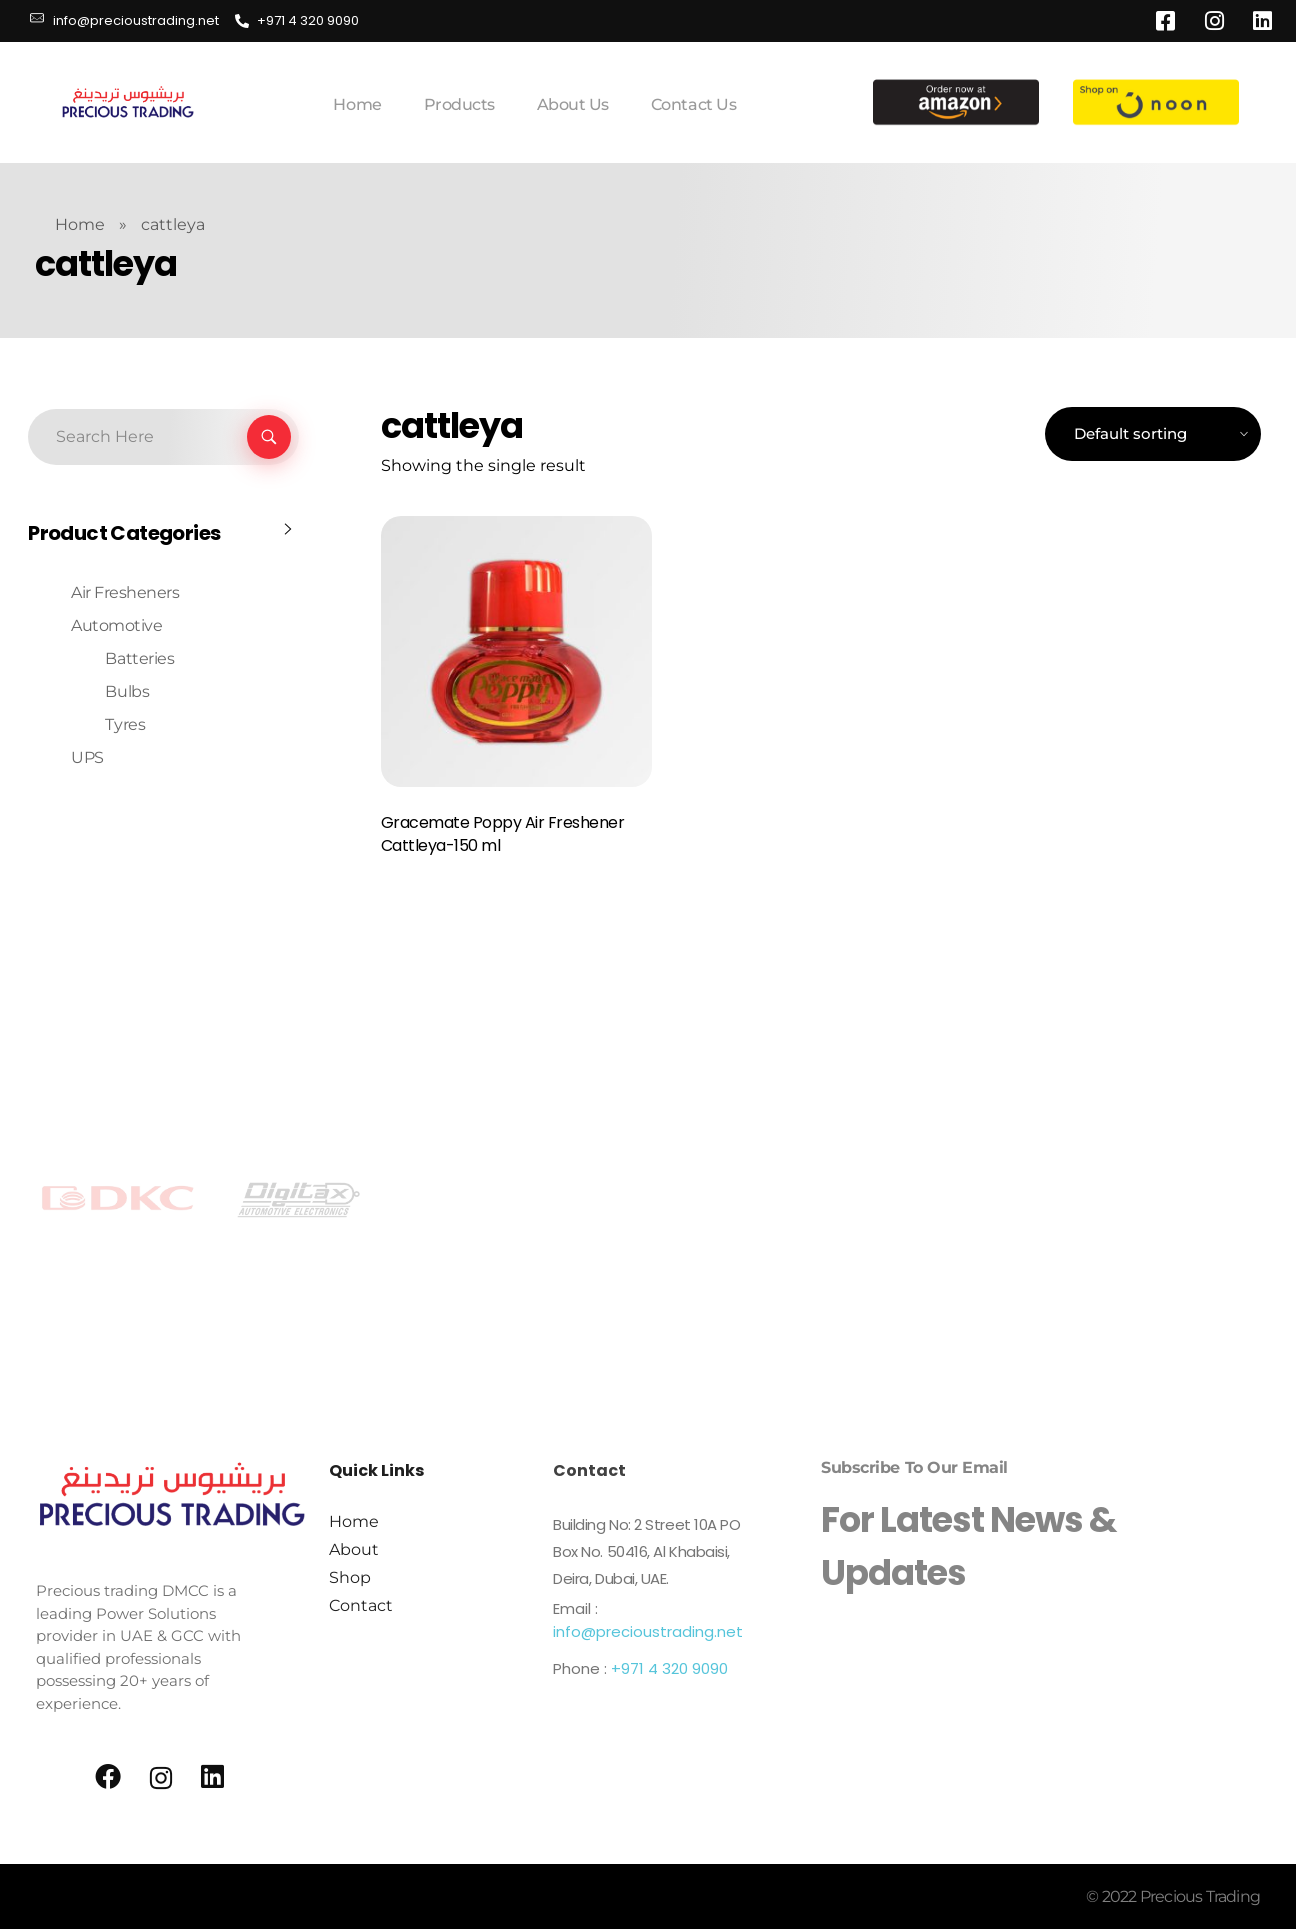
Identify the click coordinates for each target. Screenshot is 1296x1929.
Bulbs (127, 691)
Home (80, 224)
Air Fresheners (125, 592)
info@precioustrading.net (648, 1631)
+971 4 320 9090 (669, 1668)
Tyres (125, 724)
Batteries (139, 658)
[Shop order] (1153, 434)
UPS (87, 757)
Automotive (116, 625)
